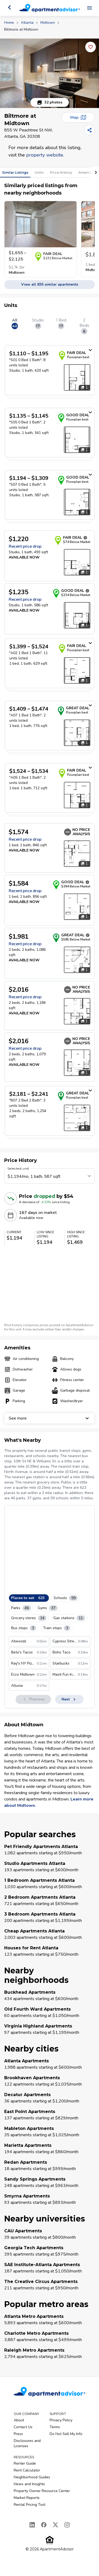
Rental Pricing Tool (29, 2504)
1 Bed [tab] (61, 323)
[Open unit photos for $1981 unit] (77, 960)
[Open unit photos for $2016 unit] (77, 1011)
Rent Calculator (27, 2470)
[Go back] (9, 7)
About (19, 2420)
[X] (55, 2524)
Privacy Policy (61, 2420)
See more (49, 1418)
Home (9, 22)
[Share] (89, 130)
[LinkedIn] (32, 2524)
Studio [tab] (38, 323)
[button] (49, 73)
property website (44, 155)
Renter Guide (25, 2463)
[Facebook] (43, 2524)
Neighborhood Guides (32, 2477)
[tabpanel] (49, 743)
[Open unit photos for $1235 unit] (77, 615)
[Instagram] (67, 2524)
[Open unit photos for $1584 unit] (77, 907)
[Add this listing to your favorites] (90, 47)
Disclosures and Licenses (27, 2443)
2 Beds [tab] (84, 326)
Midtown (47, 22)
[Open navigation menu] (89, 8)
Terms (55, 2427)
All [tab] (15, 323)
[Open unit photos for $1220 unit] (77, 562)
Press (18, 2433)
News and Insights (29, 2484)
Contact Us (23, 2427)
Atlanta (27, 22)
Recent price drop (25, 546)
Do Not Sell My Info (66, 2433)
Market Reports (27, 2497)
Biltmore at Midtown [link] (21, 29)
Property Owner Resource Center (42, 2490)
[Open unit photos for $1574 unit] (77, 853)
